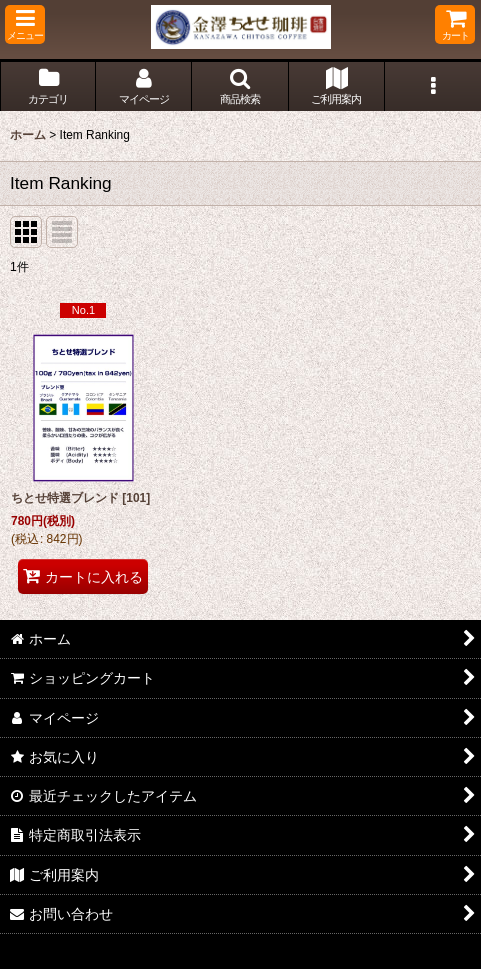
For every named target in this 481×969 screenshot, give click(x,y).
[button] (25, 24)
